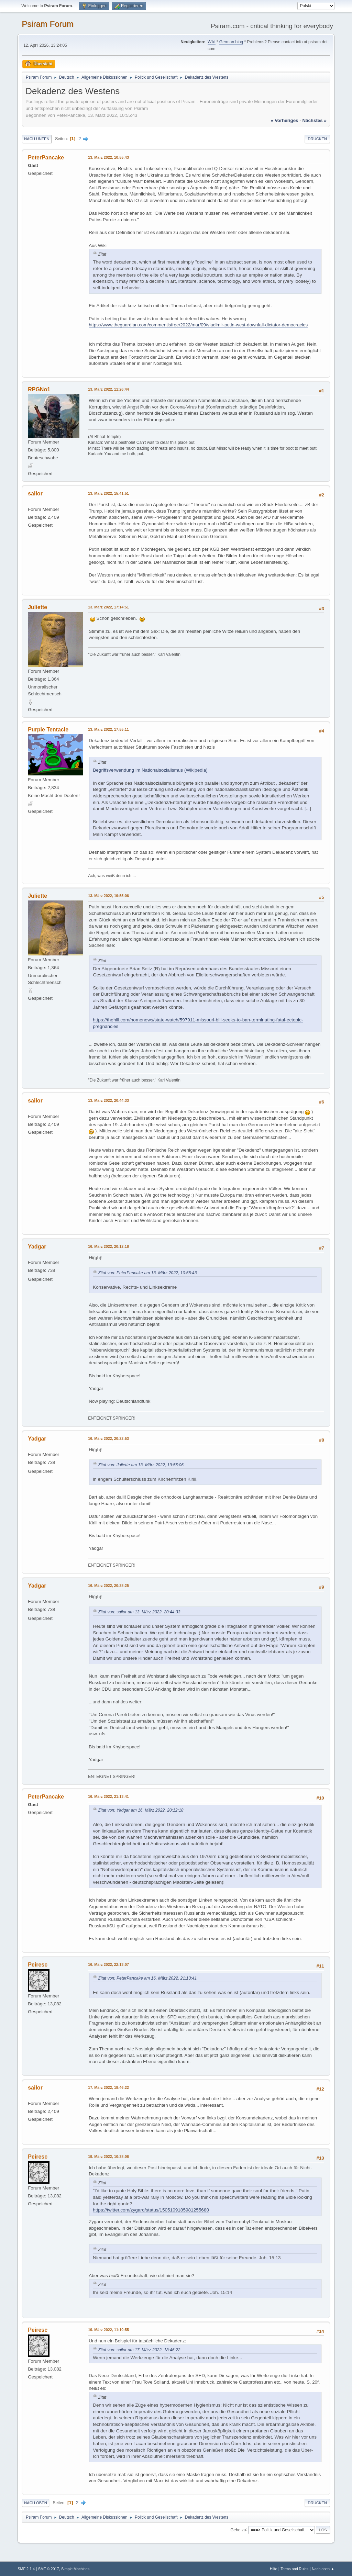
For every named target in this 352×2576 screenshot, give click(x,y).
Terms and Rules (294, 2569)
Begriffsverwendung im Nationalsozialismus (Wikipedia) (150, 770)
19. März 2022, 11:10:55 (108, 2330)
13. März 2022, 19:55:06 (108, 896)
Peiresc (37, 1965)
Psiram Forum (48, 24)
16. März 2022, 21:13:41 (108, 1796)
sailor (35, 493)
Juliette (37, 607)
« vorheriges (284, 120)
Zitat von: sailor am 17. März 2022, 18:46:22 (139, 2350)
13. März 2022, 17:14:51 (108, 607)
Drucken (317, 139)
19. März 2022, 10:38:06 (108, 2156)
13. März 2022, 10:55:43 (108, 157)
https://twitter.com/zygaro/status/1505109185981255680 (151, 2210)
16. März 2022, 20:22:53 (108, 1438)
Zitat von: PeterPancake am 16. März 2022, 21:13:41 (147, 1978)
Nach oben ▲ (323, 2569)
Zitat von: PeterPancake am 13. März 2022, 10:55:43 (147, 1272)
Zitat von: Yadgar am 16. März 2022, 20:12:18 (140, 1810)
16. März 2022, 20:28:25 (108, 1585)
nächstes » (314, 120)
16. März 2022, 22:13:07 (108, 1964)
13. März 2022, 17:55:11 (108, 729)
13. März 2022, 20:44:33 (108, 1100)
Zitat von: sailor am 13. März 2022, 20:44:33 (139, 1612)
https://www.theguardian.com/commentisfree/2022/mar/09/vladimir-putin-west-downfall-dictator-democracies (198, 324)
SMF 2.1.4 (26, 2569)
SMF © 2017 (48, 2569)
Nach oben (35, 2503)
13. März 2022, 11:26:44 (108, 389)
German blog (231, 42)
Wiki (212, 42)
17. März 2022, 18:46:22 (108, 2087)
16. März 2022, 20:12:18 (108, 1246)
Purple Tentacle (48, 729)
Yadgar (37, 1247)
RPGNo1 (39, 389)
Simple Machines (75, 2569)
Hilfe (273, 2569)
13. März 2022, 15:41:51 (108, 493)
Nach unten (36, 139)
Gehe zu (238, 2529)
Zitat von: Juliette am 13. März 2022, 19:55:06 (141, 1465)
